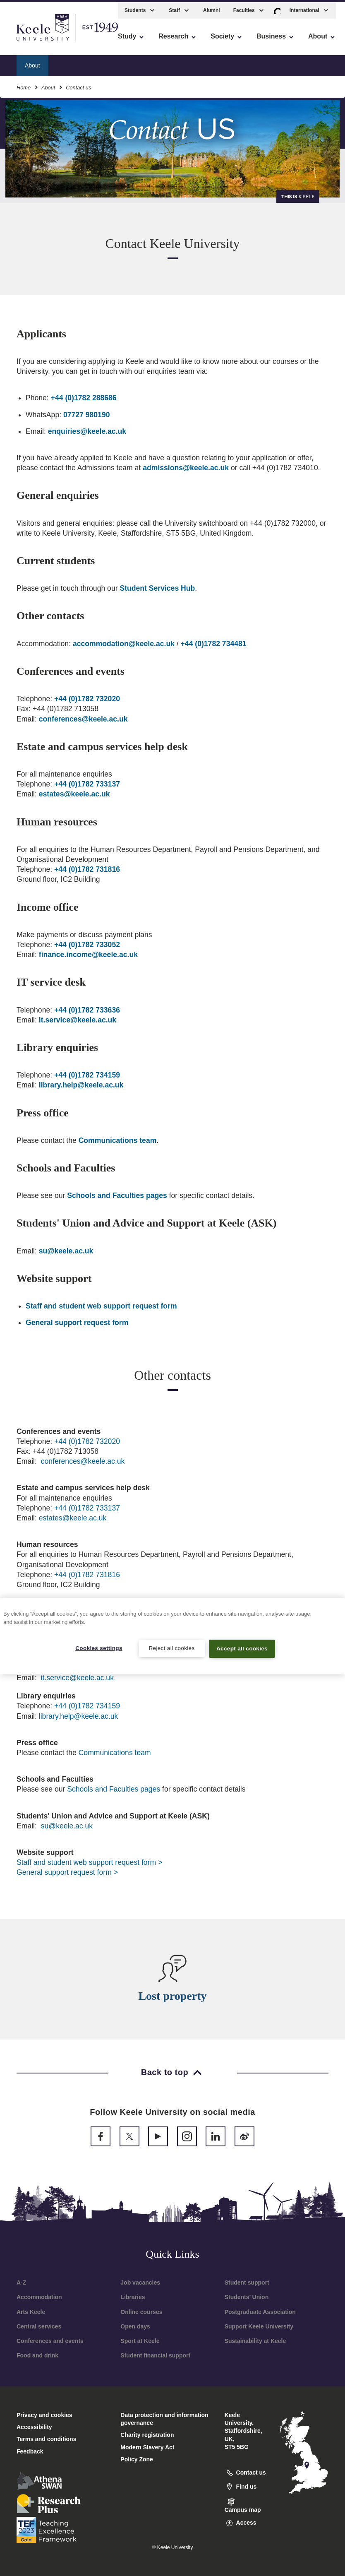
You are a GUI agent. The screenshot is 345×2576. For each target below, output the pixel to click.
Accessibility (30, 41)
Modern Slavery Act (147, 2447)
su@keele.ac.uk (66, 1251)
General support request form (77, 1322)
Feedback (30, 2451)
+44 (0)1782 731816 (87, 869)
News (287, 62)
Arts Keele (31, 2312)
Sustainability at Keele (255, 2341)
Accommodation (39, 2297)
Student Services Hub (157, 588)
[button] (277, 7)
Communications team (118, 1140)
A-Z (21, 2282)
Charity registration (147, 2435)
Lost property (172, 1995)
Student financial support (155, 2355)
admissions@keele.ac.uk (186, 468)
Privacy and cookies (44, 2415)
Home (24, 85)
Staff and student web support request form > (89, 1862)
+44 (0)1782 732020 (87, 699)
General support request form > (67, 1872)
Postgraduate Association (260, 2312)
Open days (135, 2326)
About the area (183, 62)
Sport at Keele (139, 2341)
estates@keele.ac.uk (74, 794)
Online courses (141, 2312)
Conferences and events (50, 2341)
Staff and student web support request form (101, 1306)
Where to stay (129, 62)
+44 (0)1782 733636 (87, 1010)
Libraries (132, 2297)
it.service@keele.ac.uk (77, 1020)
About (48, 85)
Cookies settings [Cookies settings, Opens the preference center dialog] (98, 1648)
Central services (39, 2326)
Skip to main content (44, 41)
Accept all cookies (242, 1648)
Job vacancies (140, 2282)
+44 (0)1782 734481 (214, 644)
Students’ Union (247, 2297)
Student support (247, 2282)
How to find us (76, 62)
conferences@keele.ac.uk (83, 719)
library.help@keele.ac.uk (81, 1085)
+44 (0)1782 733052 (87, 944)
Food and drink (37, 2355)
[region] (172, 1636)
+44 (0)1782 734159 (87, 1075)
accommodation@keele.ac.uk (124, 644)
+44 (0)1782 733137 (87, 784)
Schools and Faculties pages (117, 1195)
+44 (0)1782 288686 (84, 398)
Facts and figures (240, 62)
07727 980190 (86, 415)
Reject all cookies (171, 1648)
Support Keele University (259, 2326)
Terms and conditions (46, 2439)
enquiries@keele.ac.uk (87, 431)
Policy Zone (136, 2459)
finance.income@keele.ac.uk (88, 954)
